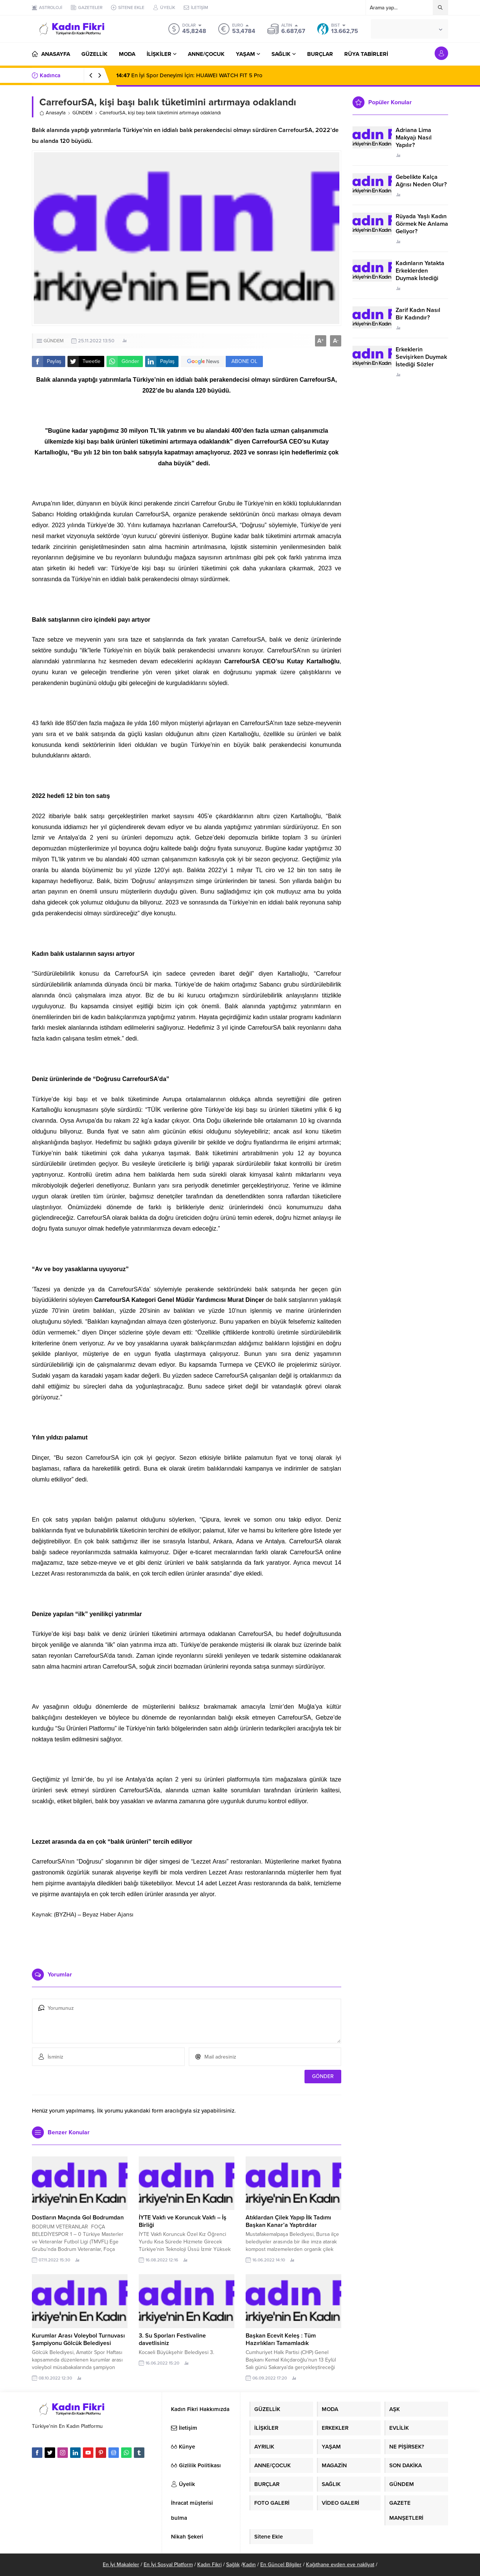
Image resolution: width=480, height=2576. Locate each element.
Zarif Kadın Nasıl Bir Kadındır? (418, 313)
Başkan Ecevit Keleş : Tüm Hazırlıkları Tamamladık (281, 2339)
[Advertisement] (186, 1940)
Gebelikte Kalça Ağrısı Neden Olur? (421, 180)
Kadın (249, 2564)
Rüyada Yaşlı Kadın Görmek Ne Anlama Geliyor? (422, 224)
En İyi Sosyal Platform (168, 2564)
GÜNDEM (82, 113)
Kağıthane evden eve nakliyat (340, 2564)
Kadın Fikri (209, 2564)
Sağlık (233, 2564)
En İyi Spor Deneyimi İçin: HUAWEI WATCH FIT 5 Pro (189, 75)
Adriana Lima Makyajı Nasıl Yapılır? (414, 137)
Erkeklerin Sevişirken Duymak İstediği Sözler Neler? (421, 361)
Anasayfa (52, 113)
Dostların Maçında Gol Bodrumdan (78, 2217)
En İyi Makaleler (121, 2564)
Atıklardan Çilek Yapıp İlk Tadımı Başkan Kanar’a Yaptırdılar (288, 2221)
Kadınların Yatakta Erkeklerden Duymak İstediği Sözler (420, 274)
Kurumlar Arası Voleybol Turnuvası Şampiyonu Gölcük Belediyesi (78, 2339)
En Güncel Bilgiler (281, 2564)
